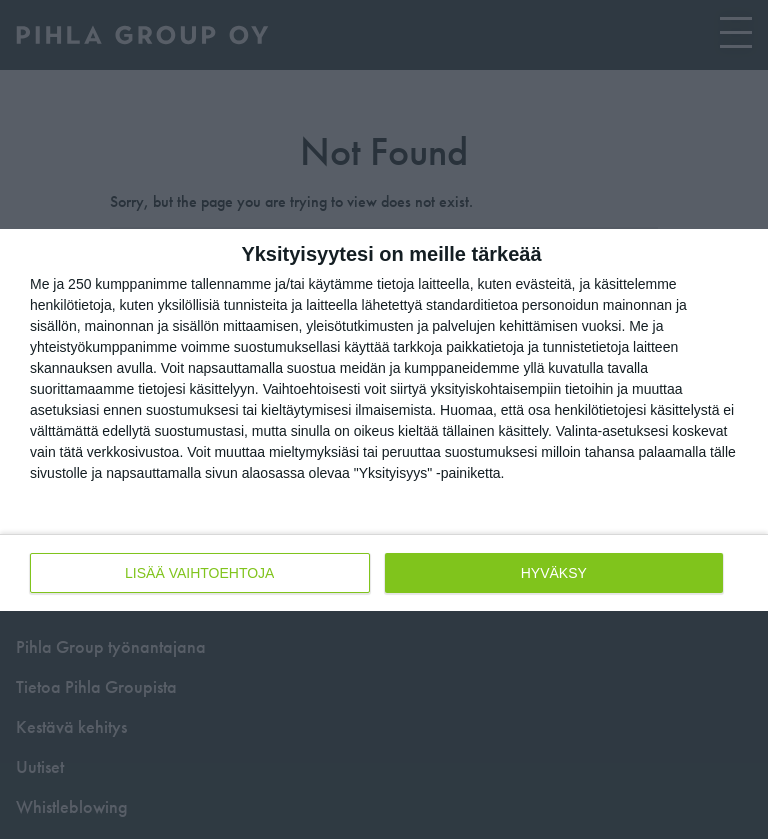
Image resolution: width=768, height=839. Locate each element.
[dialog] (384, 420)
